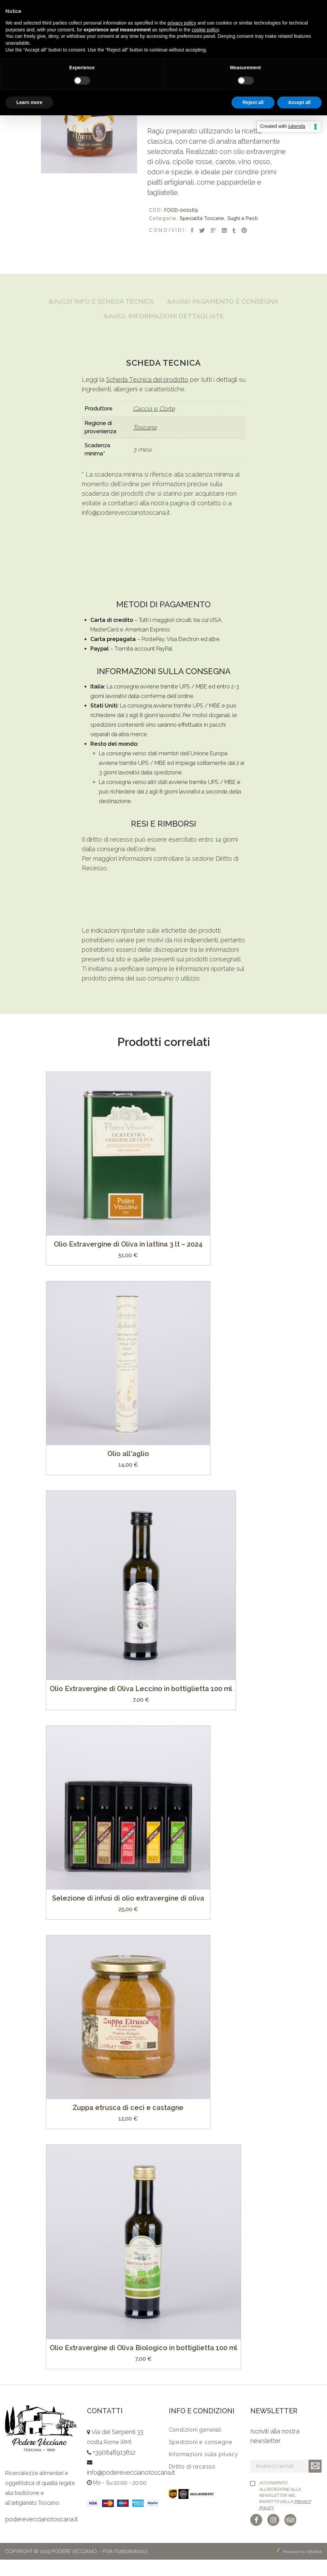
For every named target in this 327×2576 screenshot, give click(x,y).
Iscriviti (315, 2482)
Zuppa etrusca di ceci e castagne (128, 2124)
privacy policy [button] (181, 23)
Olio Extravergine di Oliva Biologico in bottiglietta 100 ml (143, 2364)
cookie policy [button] (205, 29)
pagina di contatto (195, 519)
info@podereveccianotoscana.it (126, 529)
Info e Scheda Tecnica (163, 301)
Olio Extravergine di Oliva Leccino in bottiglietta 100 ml (141, 1705)
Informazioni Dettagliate (163, 332)
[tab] (163, 301)
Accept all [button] (299, 102)
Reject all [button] (252, 102)
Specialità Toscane (202, 218)
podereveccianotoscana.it (41, 2535)
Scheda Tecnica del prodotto (147, 396)
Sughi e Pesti (242, 218)
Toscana (145, 444)
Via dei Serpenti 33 (117, 2448)
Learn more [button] (29, 102)
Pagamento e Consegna (163, 317)
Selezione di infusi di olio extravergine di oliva (128, 1915)
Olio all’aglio (128, 1470)
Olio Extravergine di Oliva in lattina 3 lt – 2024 (128, 1261)
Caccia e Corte (154, 425)
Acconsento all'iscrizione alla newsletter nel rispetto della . (285, 2512)
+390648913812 (114, 2468)
